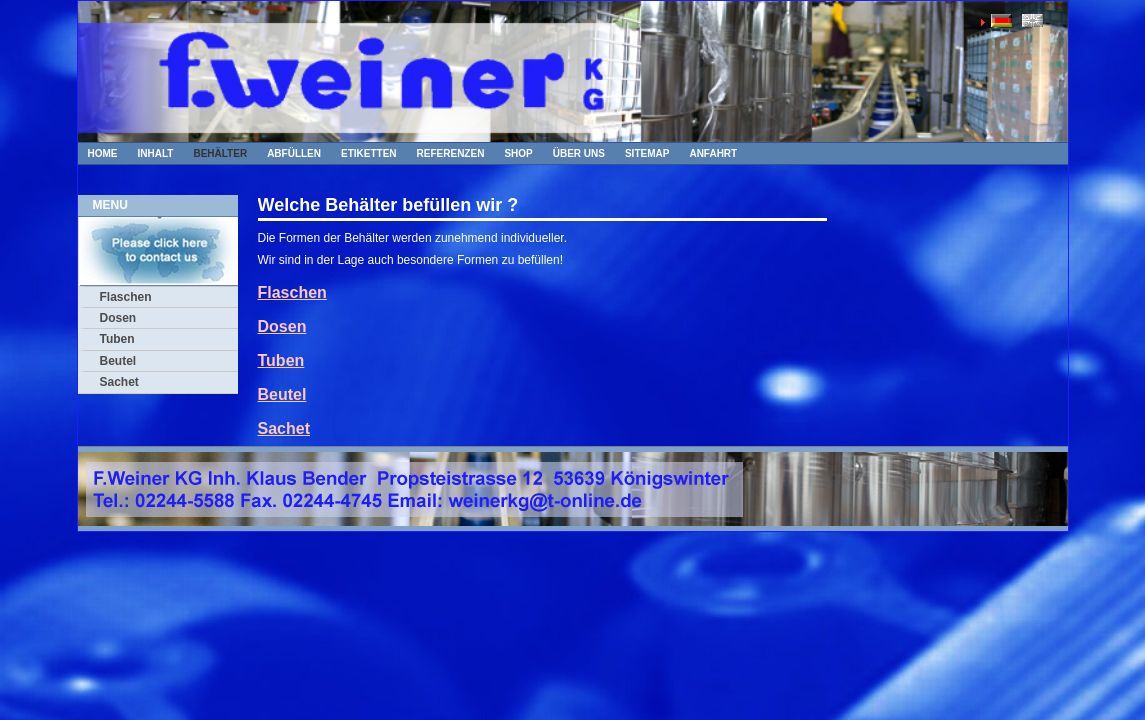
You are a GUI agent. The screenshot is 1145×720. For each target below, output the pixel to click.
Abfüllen (294, 153)
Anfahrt (713, 153)
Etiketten (369, 153)
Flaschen (126, 297)
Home (103, 153)
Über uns (579, 153)
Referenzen (451, 153)
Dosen (118, 318)
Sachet (119, 382)
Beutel (118, 361)
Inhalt (156, 153)
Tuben (117, 339)
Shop (518, 153)
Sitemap (647, 153)
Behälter (220, 153)
